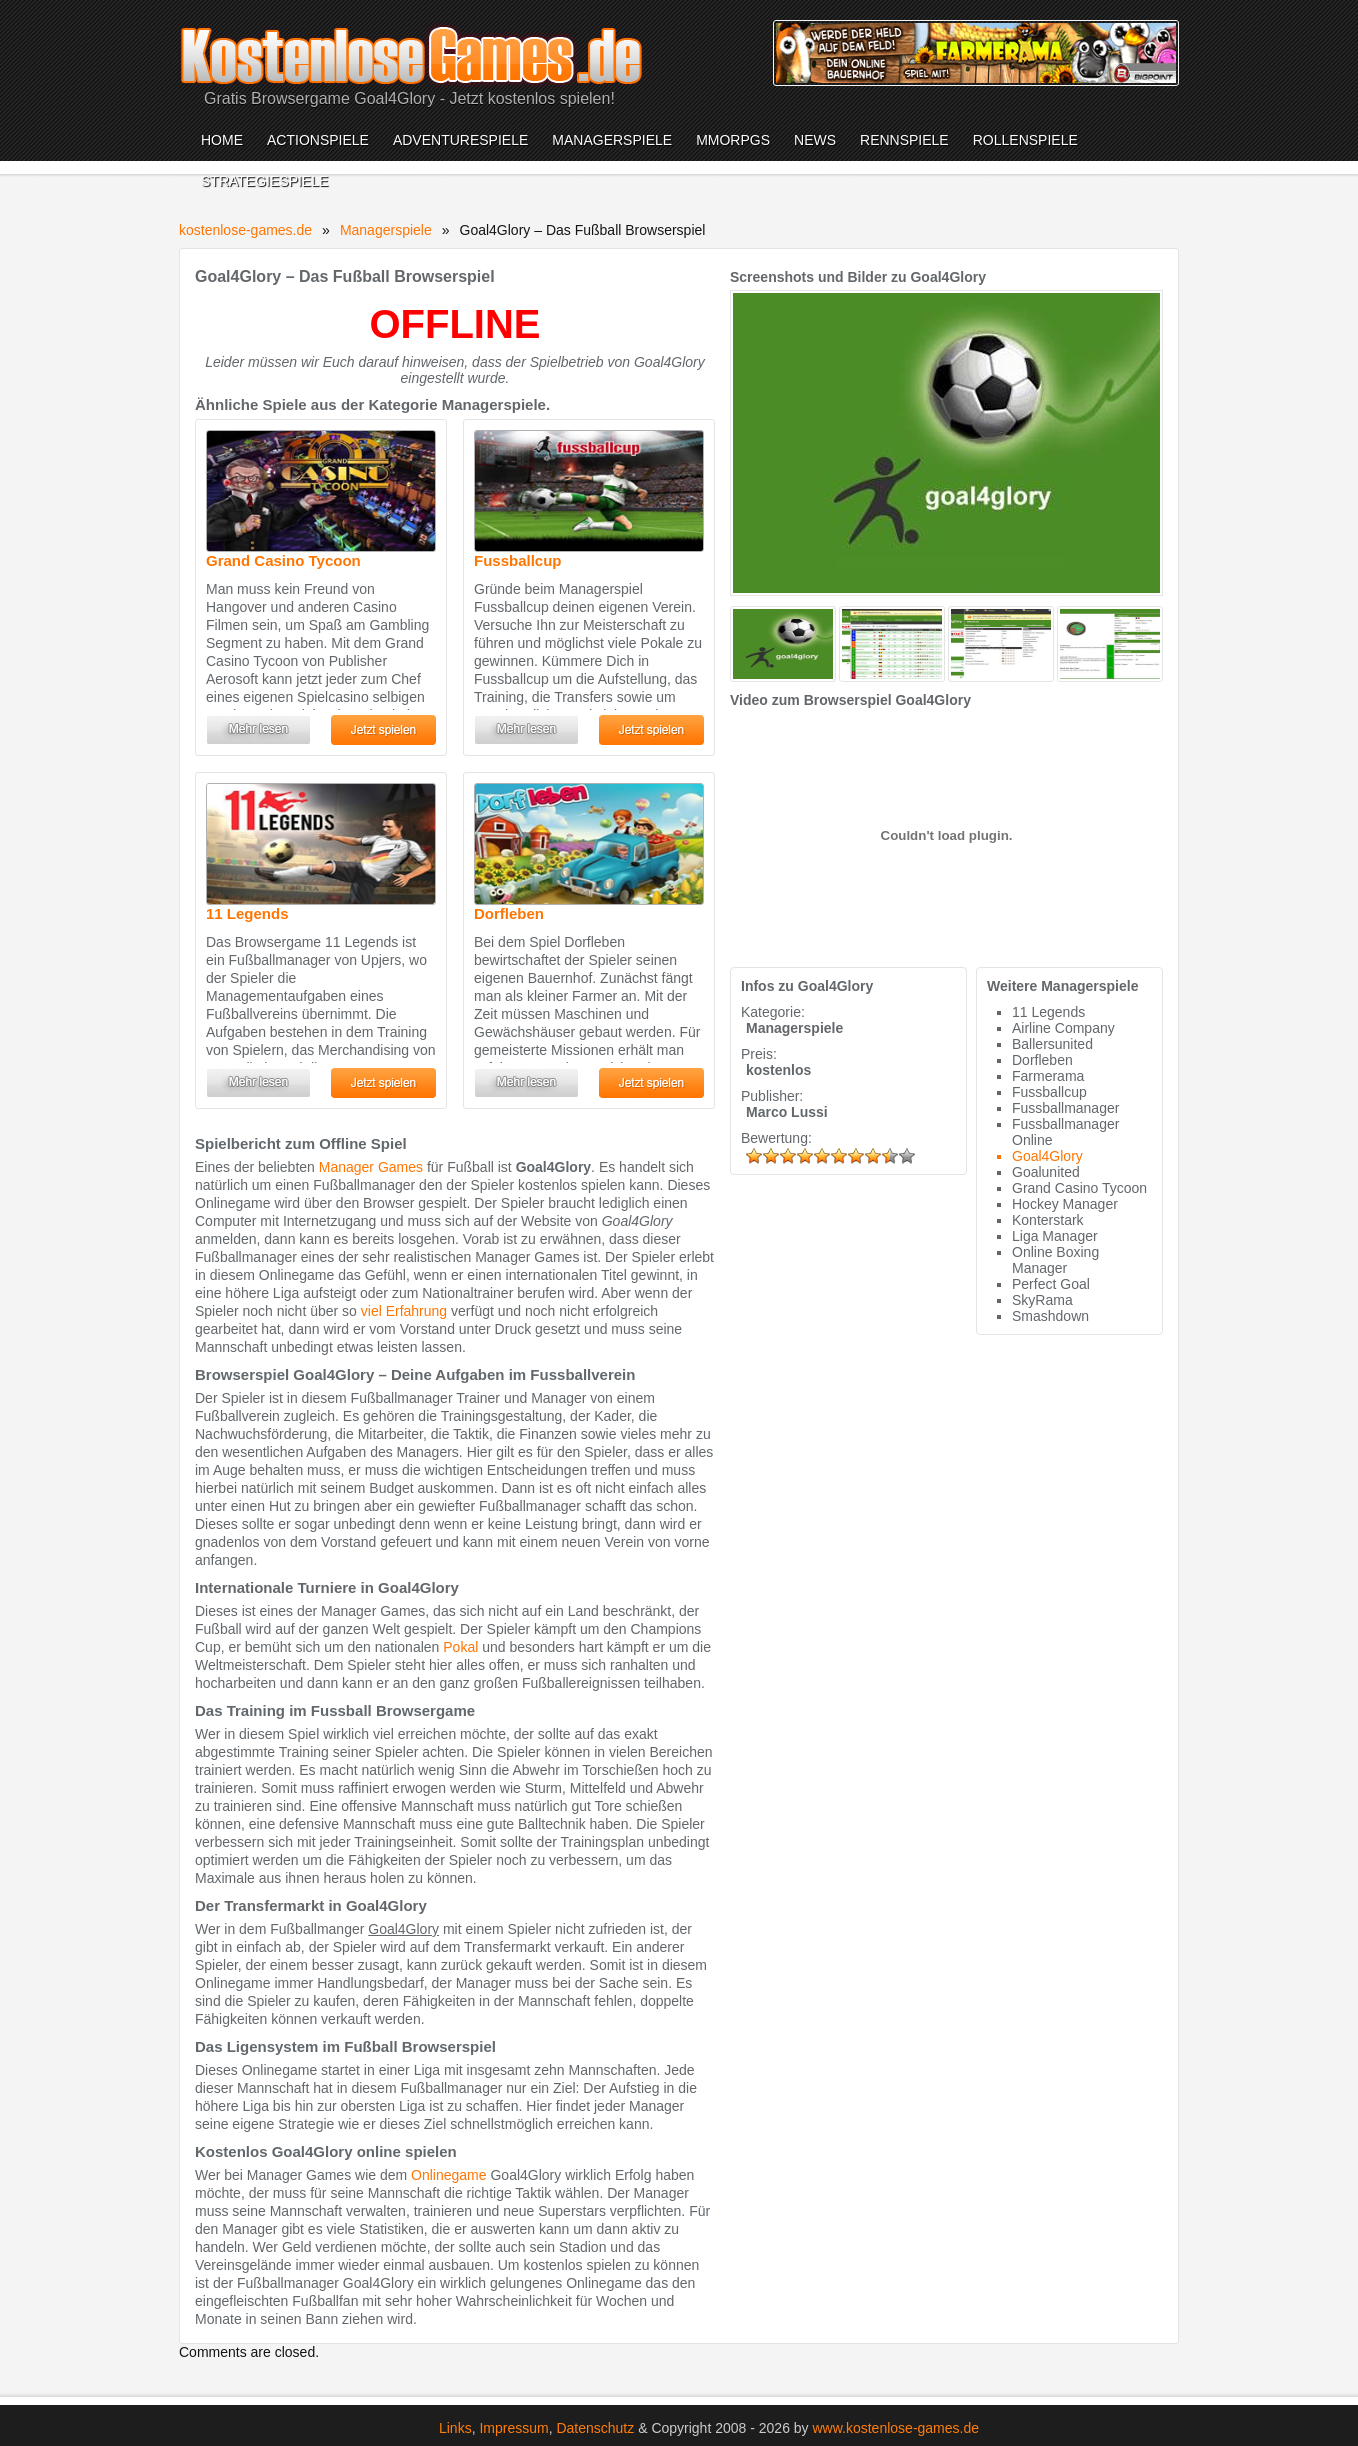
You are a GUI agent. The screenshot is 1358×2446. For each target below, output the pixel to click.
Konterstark (1048, 1220)
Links (455, 2428)
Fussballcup (518, 560)
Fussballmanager (1065, 1108)
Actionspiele (318, 140)
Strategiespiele (264, 181)
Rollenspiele (1025, 140)
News (815, 140)
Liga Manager (1055, 1236)
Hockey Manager (1065, 1204)
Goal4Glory (1047, 1156)
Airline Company (1063, 1028)
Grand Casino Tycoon (283, 560)
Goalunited (1046, 1172)
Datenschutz (595, 2428)
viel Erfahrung (404, 1311)
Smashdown (1050, 1316)
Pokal (460, 1647)
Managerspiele (612, 140)
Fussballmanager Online (1065, 1132)
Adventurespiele (460, 140)
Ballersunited (1052, 1044)
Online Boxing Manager (1055, 1260)
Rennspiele (904, 140)
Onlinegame (449, 2175)
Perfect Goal (1051, 1284)
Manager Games (371, 1167)
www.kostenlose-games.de (896, 2428)
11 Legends (247, 913)
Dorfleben (509, 913)
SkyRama (1042, 1300)
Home (222, 140)
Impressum (513, 2428)
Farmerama (1048, 1076)
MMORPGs (733, 140)
